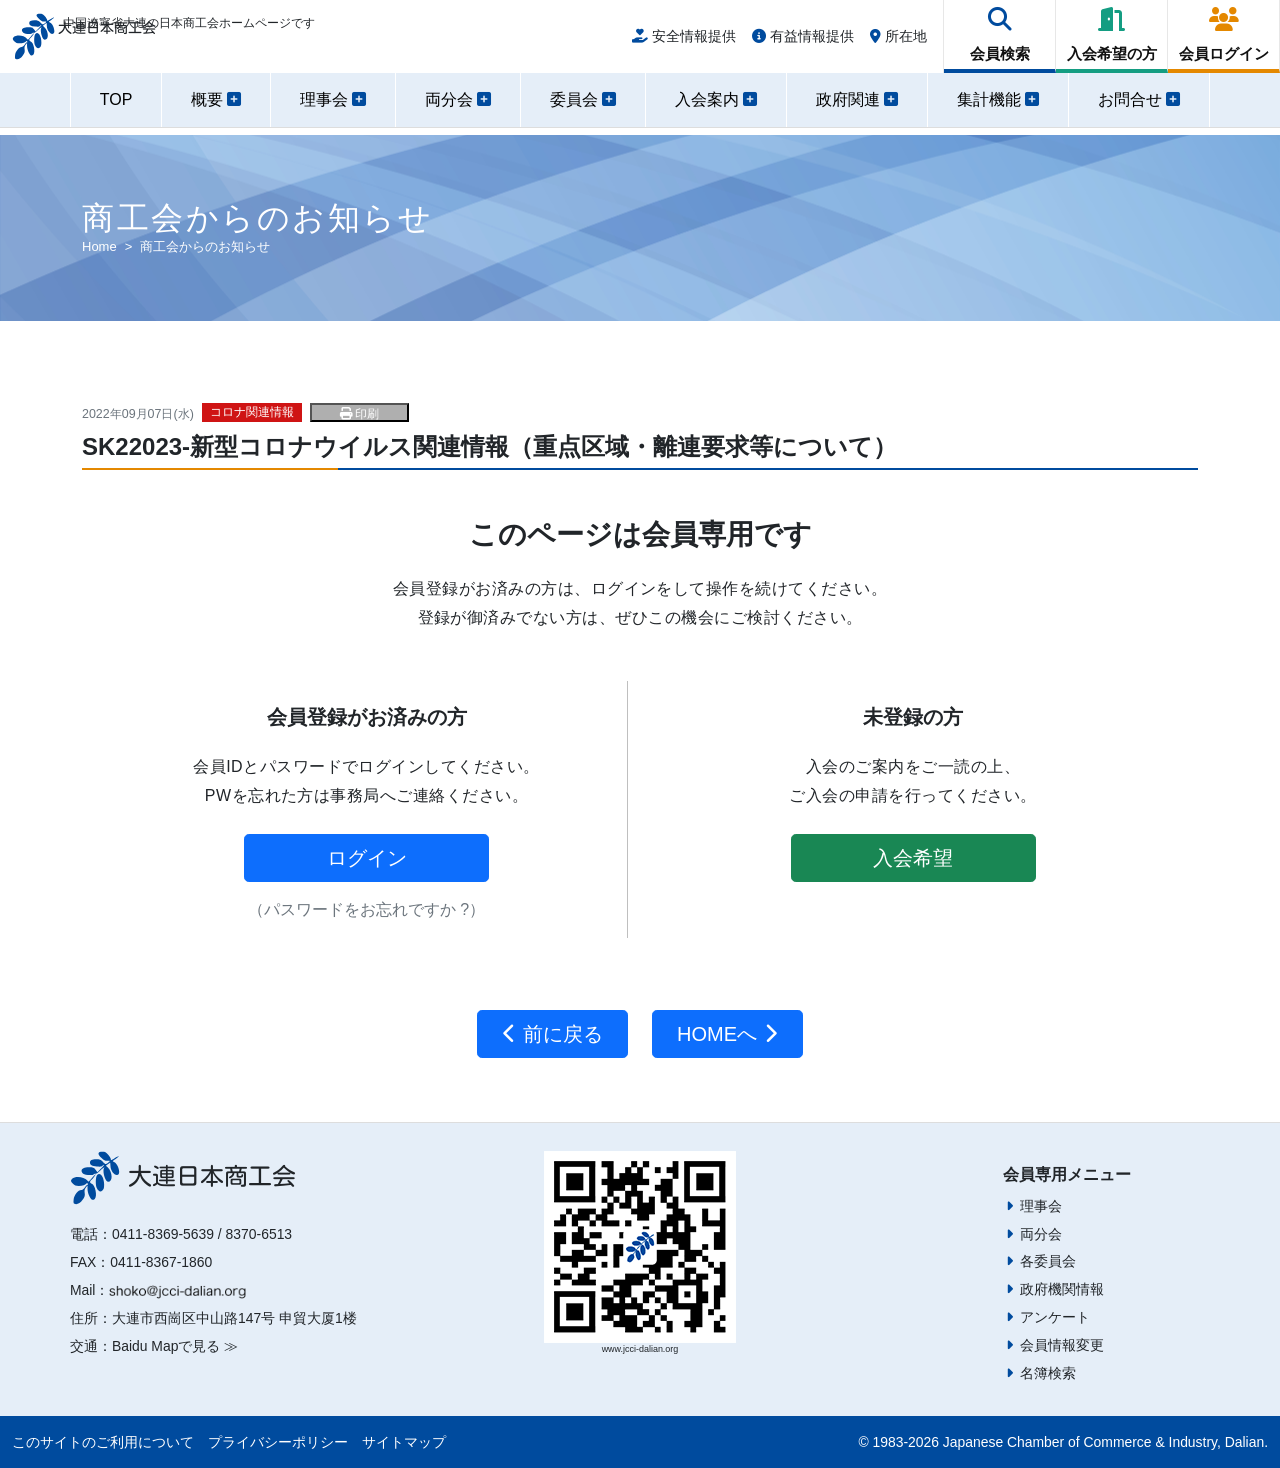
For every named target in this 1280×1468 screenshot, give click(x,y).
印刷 (359, 414)
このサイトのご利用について (103, 1442)
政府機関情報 (1062, 1289)
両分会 (1041, 1234)
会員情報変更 (1062, 1345)
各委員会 (1048, 1261)
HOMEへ (727, 1034)
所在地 (898, 42)
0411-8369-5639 (163, 1234)
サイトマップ (404, 1442)
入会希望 (913, 858)
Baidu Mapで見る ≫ (175, 1346)
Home (99, 246)
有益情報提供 (803, 42)
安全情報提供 (684, 42)
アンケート (1055, 1317)
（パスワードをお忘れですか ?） (366, 909)
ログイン (367, 858)
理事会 (1041, 1206)
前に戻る (552, 1034)
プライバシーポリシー (278, 1442)
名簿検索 (1048, 1373)
